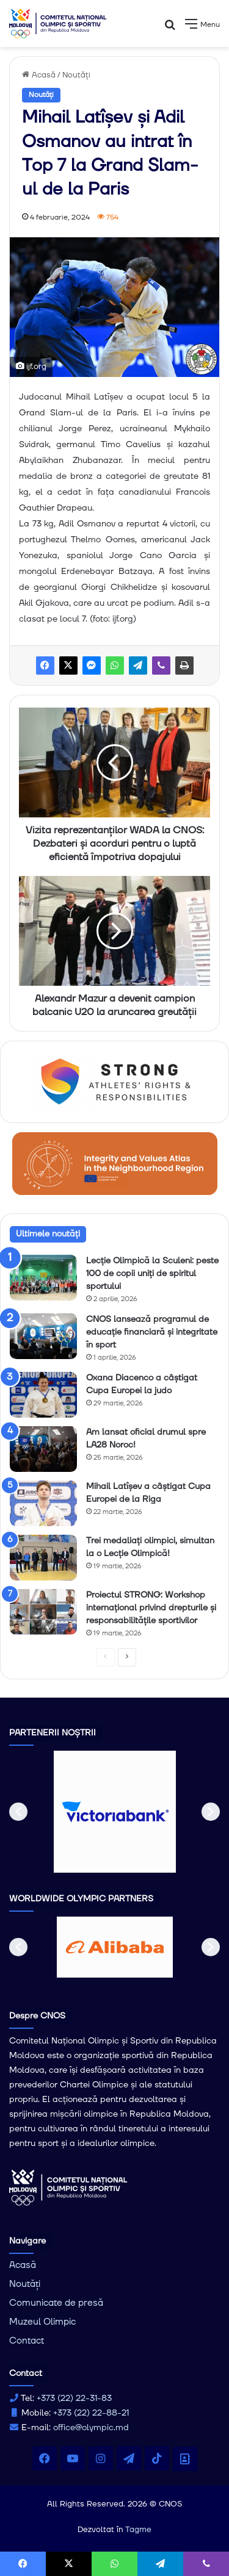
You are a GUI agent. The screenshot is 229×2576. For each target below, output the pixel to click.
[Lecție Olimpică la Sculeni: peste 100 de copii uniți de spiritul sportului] (43, 1278)
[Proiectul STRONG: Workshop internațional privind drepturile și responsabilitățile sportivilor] (43, 1612)
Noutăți (76, 75)
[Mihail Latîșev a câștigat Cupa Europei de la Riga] (43, 1503)
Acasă (39, 75)
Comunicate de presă (56, 2303)
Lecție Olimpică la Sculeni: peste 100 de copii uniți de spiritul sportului (152, 1273)
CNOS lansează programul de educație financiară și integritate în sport (151, 1332)
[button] (18, 1812)
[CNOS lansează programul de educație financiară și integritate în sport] (43, 1336)
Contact (26, 2341)
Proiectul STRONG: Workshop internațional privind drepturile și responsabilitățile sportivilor (151, 1608)
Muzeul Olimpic (42, 2322)
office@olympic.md (91, 2427)
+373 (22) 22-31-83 (74, 2398)
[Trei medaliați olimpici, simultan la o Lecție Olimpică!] (43, 1557)
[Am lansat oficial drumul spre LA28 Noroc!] (43, 1449)
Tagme (138, 2530)
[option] (114, 1812)
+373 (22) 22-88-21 (91, 2413)
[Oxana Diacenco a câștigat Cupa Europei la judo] (43, 1395)
